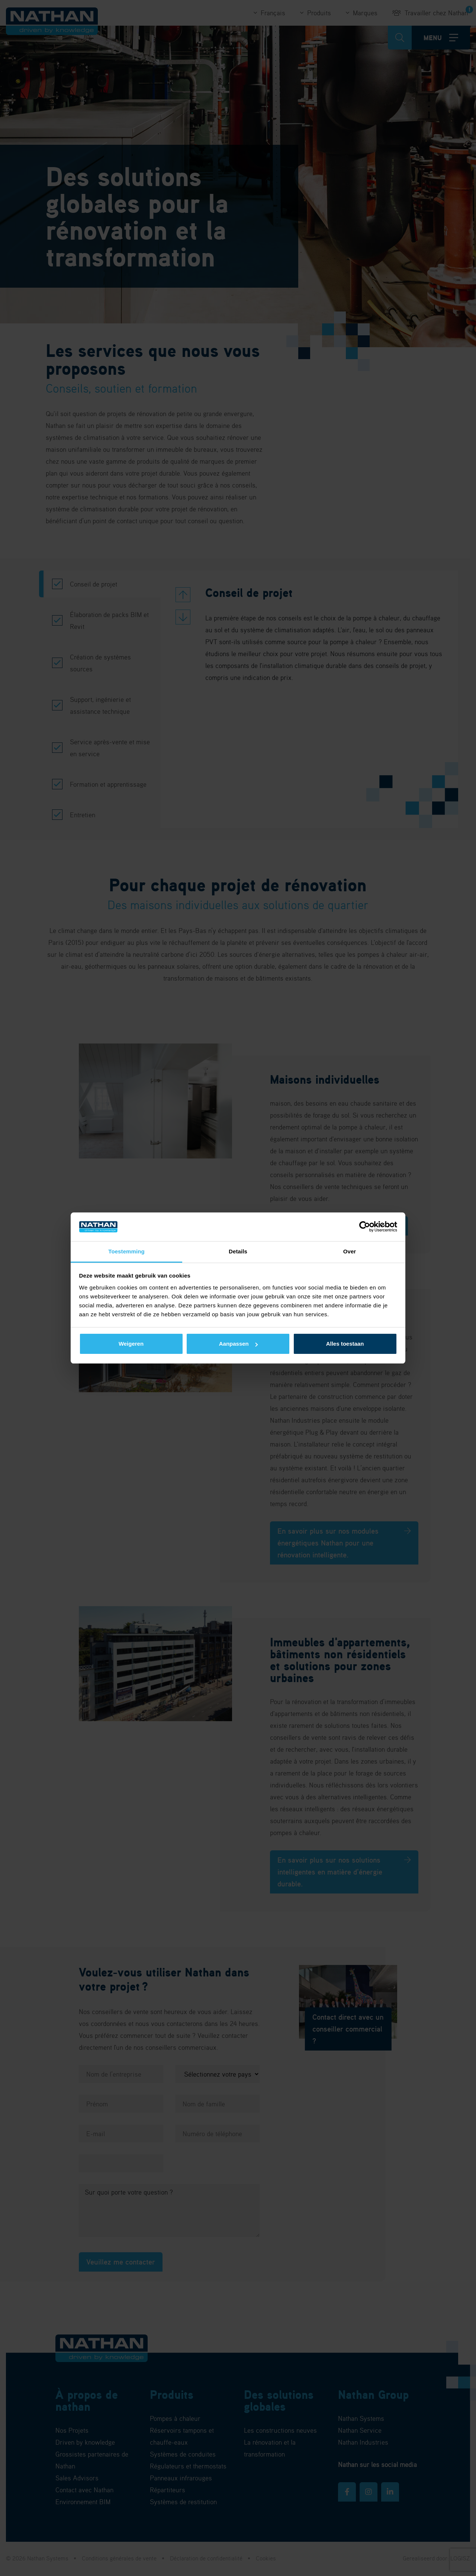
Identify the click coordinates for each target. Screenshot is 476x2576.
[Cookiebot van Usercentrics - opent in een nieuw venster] (364, 1227)
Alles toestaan (345, 1343)
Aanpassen (238, 1343)
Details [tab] (238, 1251)
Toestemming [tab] (126, 1251)
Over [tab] (349, 1251)
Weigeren (131, 1343)
